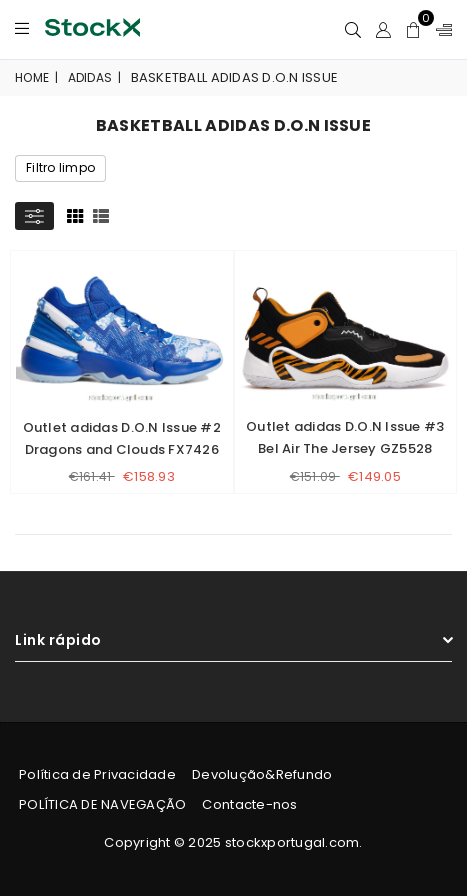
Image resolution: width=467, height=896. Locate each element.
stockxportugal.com (292, 842)
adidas (90, 77)
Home (32, 77)
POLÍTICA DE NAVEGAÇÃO (102, 804)
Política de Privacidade (97, 774)
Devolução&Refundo (262, 774)
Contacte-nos (249, 804)
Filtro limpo (60, 167)
